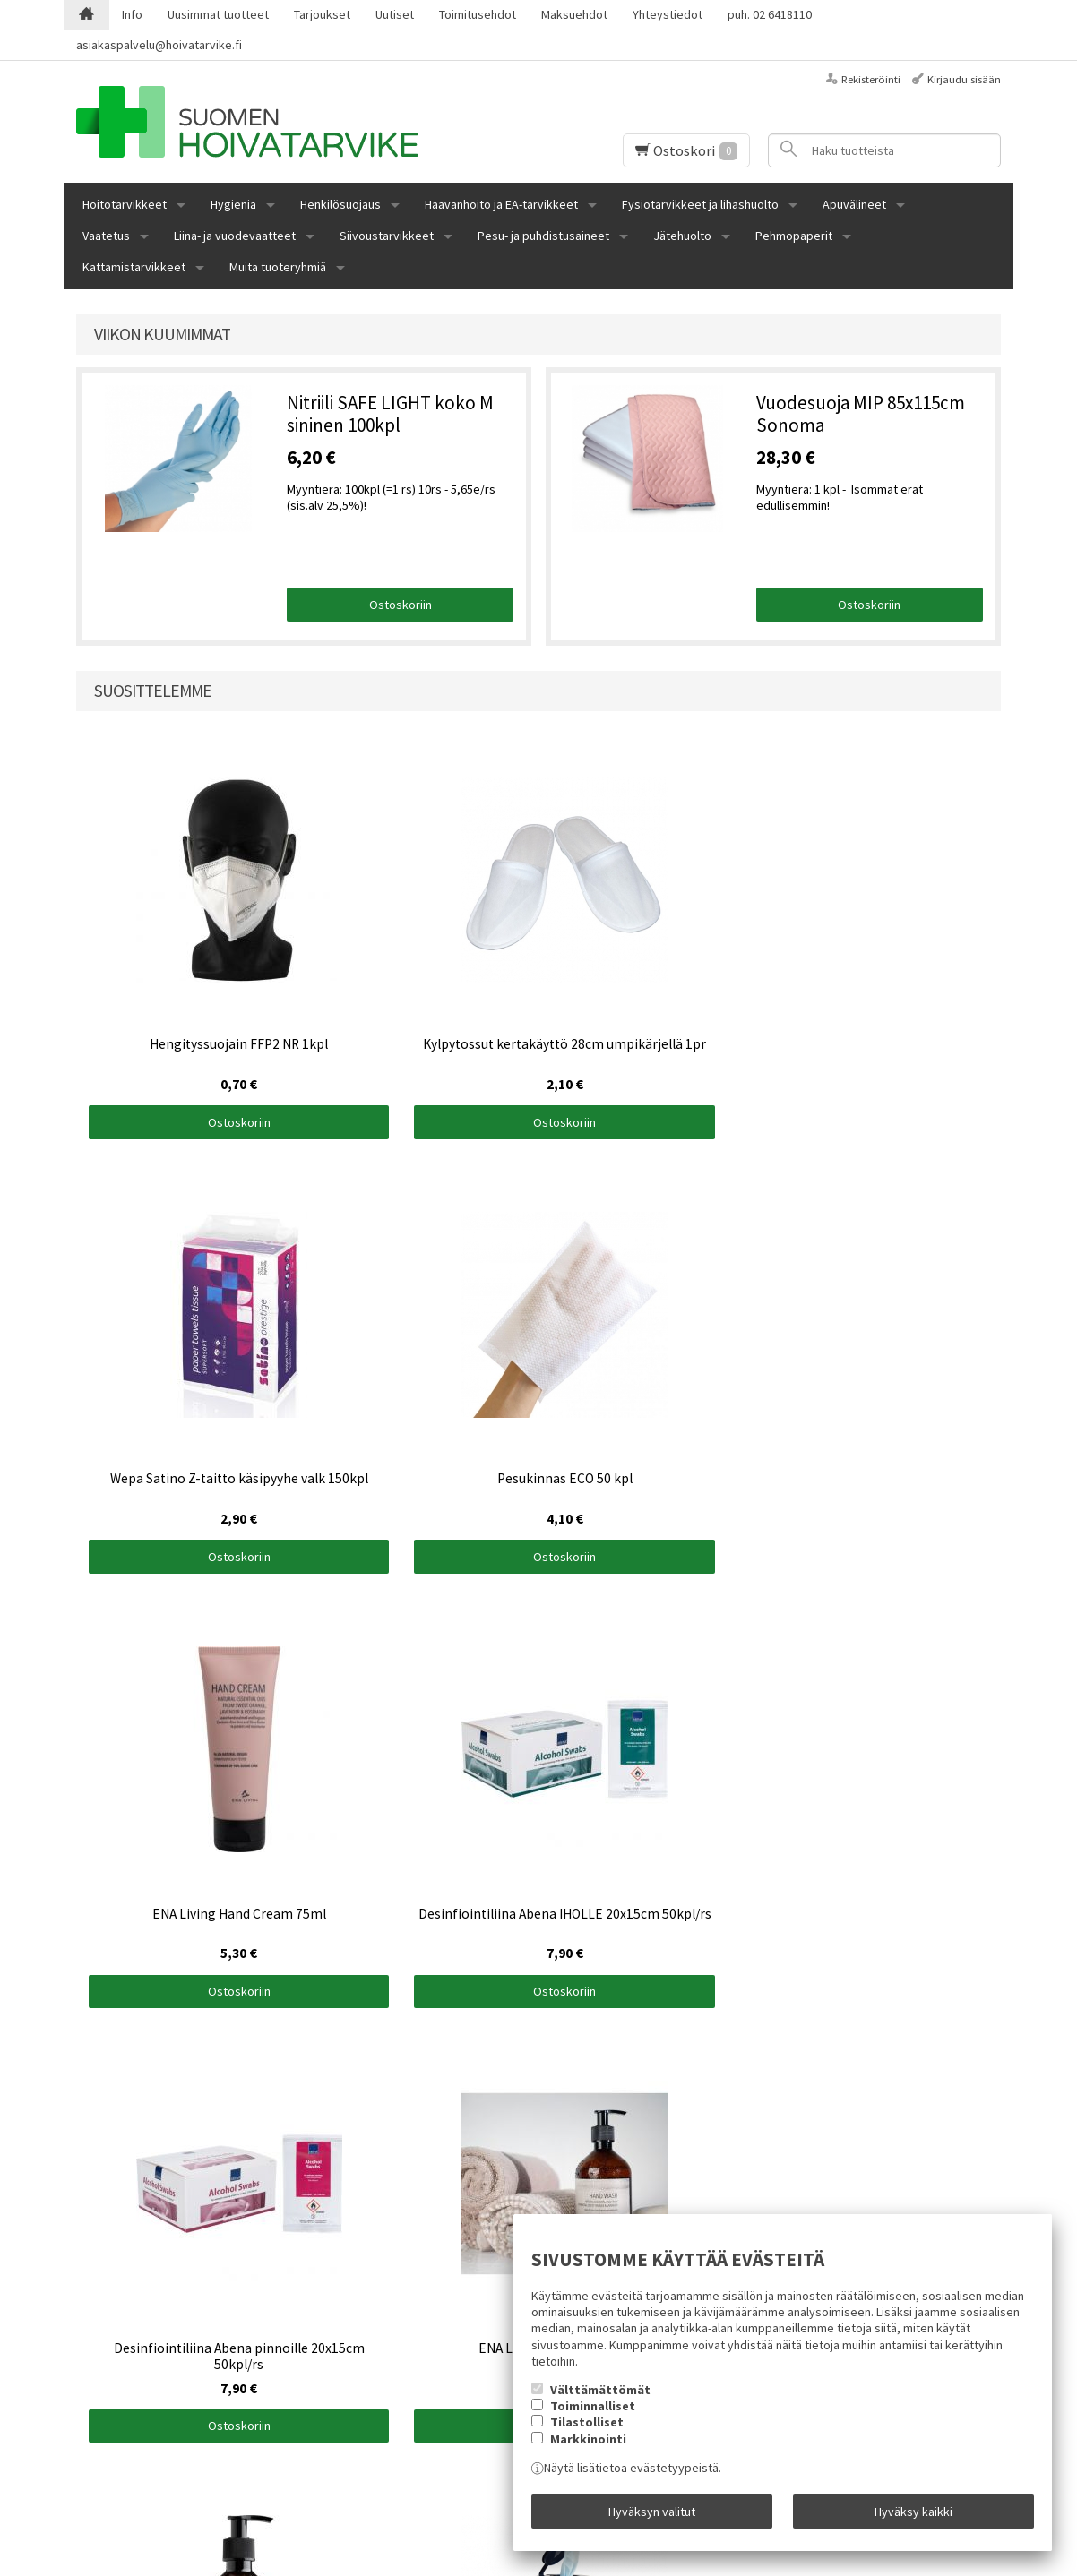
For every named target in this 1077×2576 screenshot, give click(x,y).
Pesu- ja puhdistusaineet (543, 236)
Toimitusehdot (477, 14)
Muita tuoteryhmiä (277, 267)
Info (132, 14)
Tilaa (363, 2391)
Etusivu (95, 2280)
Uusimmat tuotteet (218, 14)
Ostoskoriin (400, 605)
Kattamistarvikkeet (133, 267)
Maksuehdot (574, 14)
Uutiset (394, 14)
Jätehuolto (682, 236)
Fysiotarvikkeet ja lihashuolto (700, 204)
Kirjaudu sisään (964, 79)
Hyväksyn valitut (651, 2516)
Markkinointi (588, 2449)
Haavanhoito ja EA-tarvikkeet (501, 204)
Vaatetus (106, 236)
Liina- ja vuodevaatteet (235, 236)
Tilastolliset (587, 2433)
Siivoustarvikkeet (387, 236)
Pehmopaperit (793, 236)
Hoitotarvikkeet (124, 204)
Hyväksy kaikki (913, 2516)
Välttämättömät (600, 2399)
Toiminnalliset (592, 2416)
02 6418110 (105, 2387)
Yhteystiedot (667, 14)
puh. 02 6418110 (770, 14)
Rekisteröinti (870, 79)
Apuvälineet (854, 204)
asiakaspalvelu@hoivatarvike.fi (159, 45)
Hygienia (233, 204)
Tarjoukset (322, 14)
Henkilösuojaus (340, 204)
